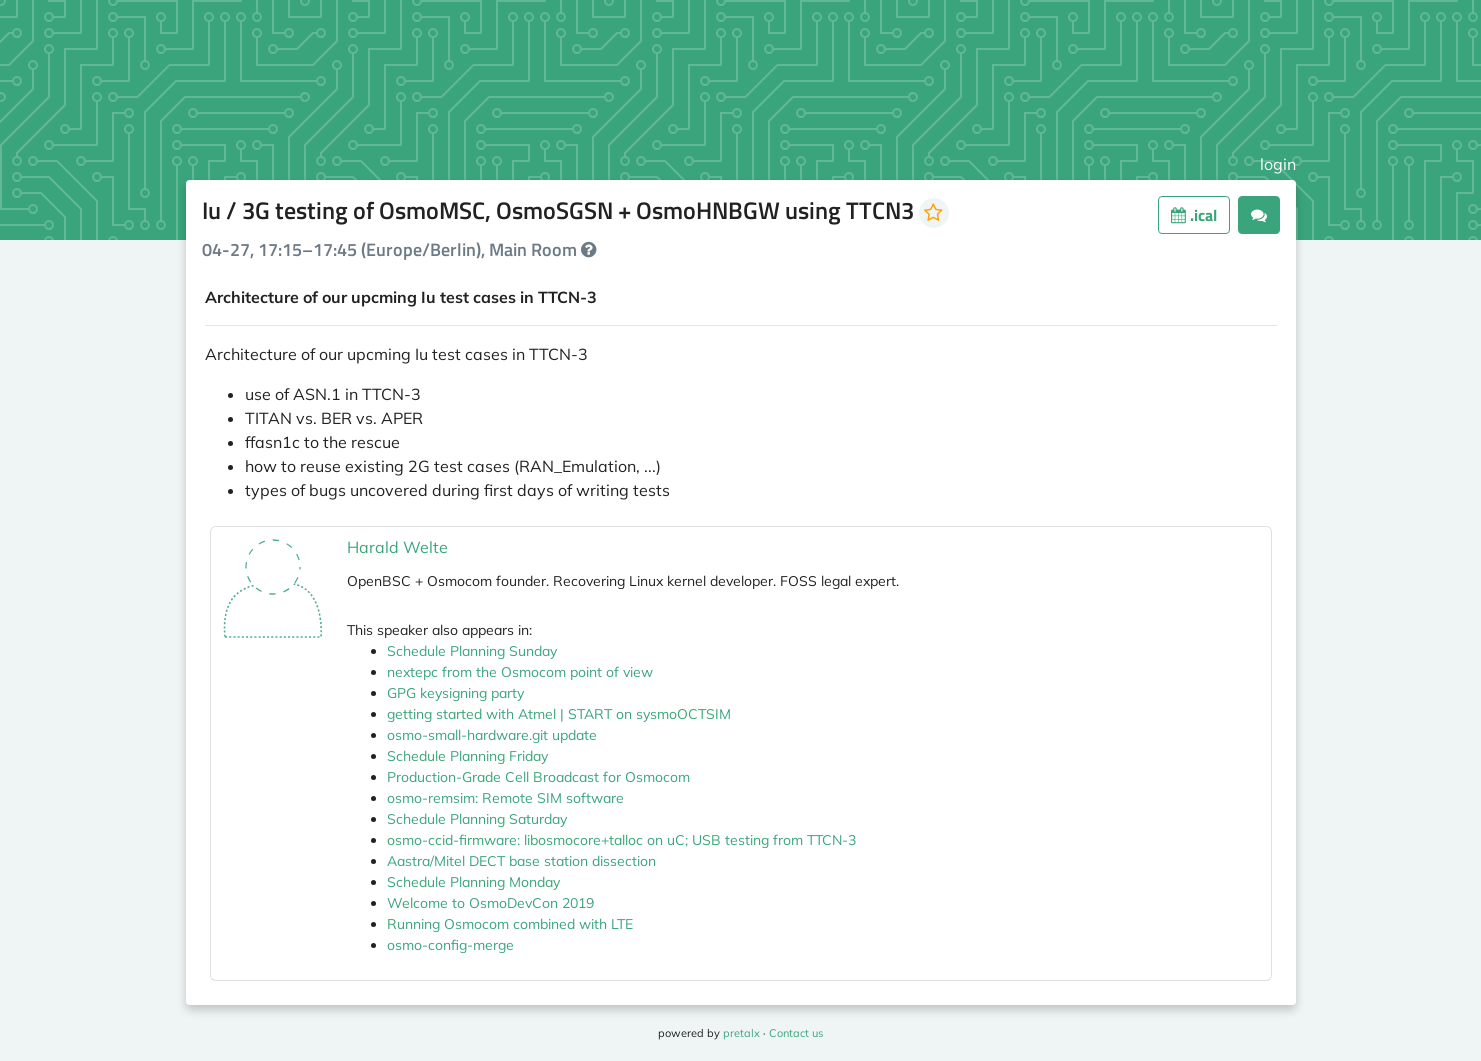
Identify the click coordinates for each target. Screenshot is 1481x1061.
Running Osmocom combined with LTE (510, 924)
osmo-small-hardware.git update (492, 735)
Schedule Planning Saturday (477, 819)
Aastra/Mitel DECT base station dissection (521, 861)
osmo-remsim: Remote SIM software (505, 798)
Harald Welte (397, 547)
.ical (1194, 215)
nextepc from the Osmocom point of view (520, 672)
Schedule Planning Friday (467, 756)
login (1278, 164)
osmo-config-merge (450, 945)
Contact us (796, 1033)
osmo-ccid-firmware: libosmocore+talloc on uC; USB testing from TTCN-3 (621, 840)
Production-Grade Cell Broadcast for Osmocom (538, 777)
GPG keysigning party (455, 693)
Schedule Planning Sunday (472, 651)
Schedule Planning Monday (473, 882)
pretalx (741, 1033)
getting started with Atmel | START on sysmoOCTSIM (559, 714)
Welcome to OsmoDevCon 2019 (490, 903)
